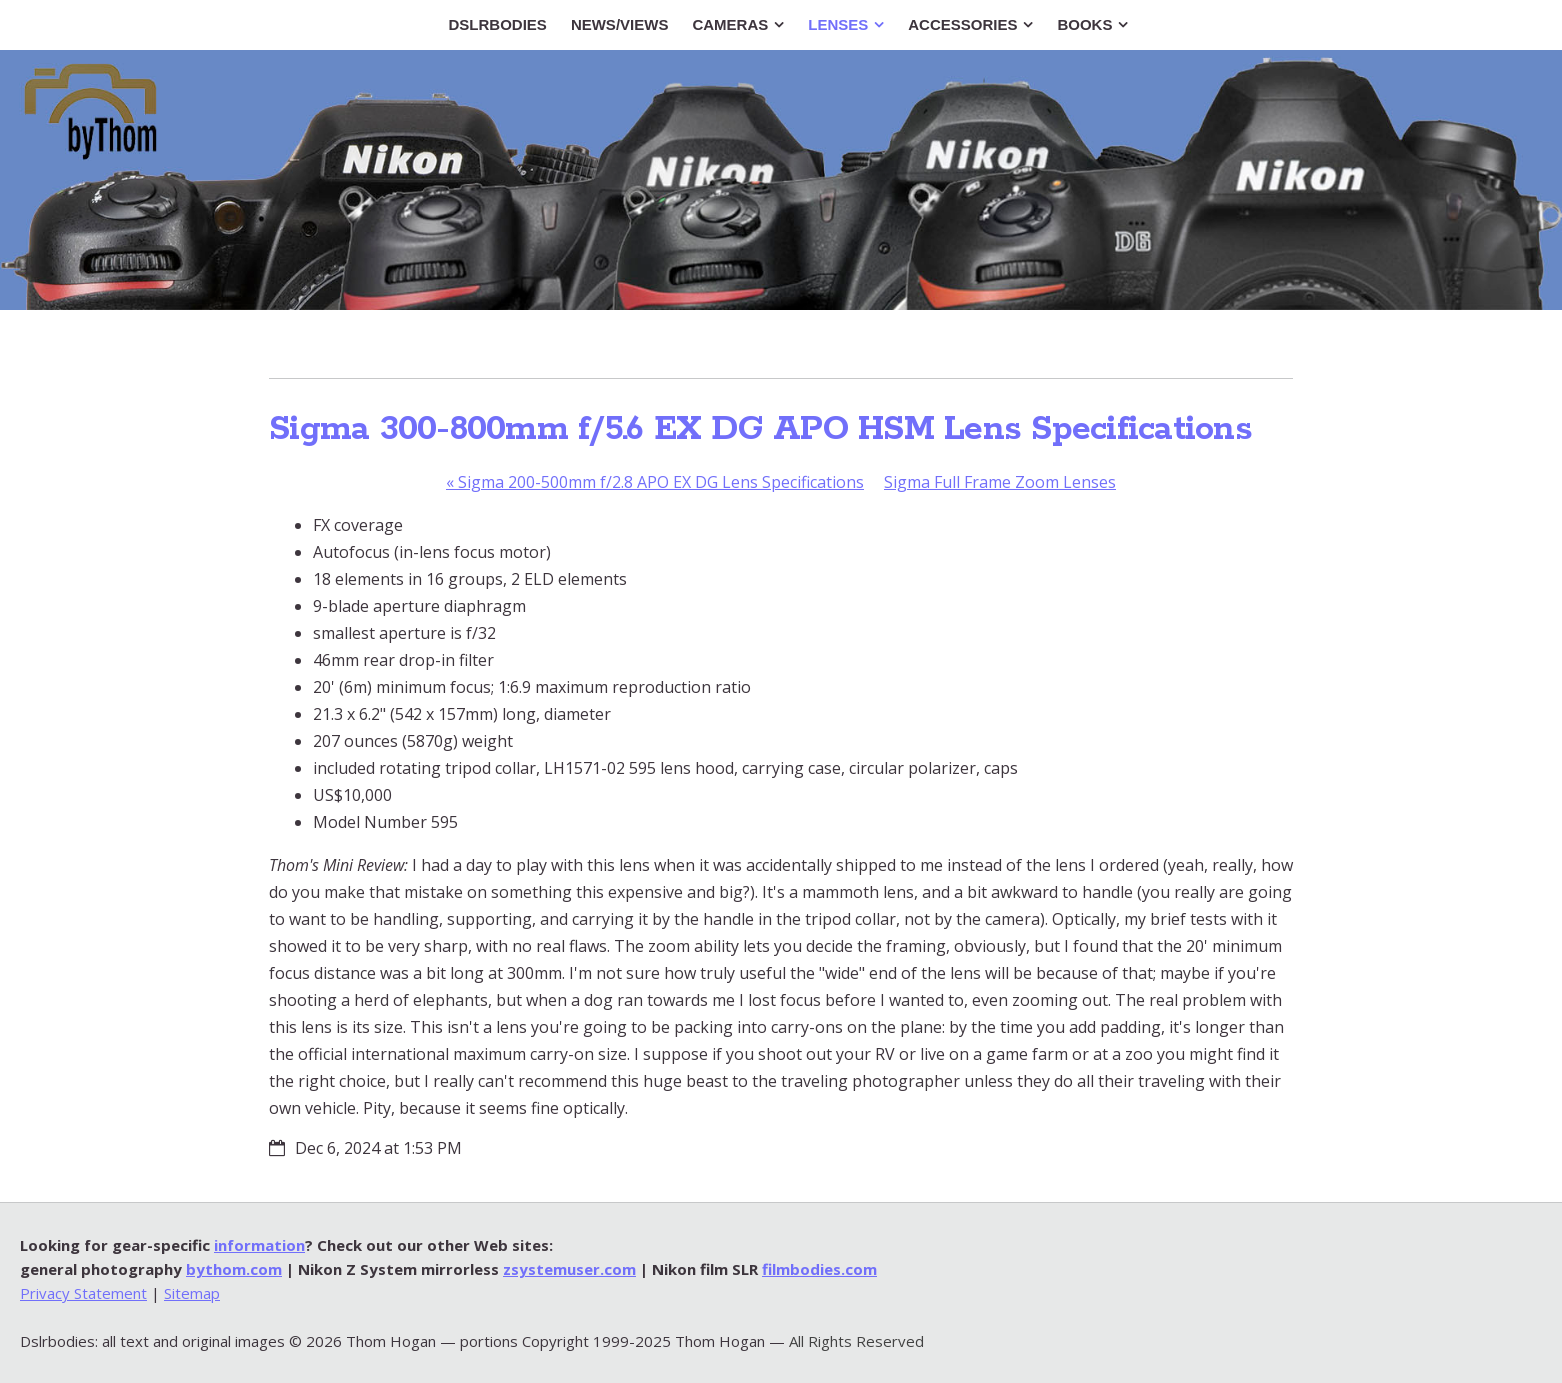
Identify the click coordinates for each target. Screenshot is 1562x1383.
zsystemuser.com (569, 1269)
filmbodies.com (819, 1269)
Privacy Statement (83, 1293)
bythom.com (234, 1269)
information (259, 1245)
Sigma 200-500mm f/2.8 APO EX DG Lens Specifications (655, 482)
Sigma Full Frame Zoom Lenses (1000, 482)
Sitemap (192, 1293)
